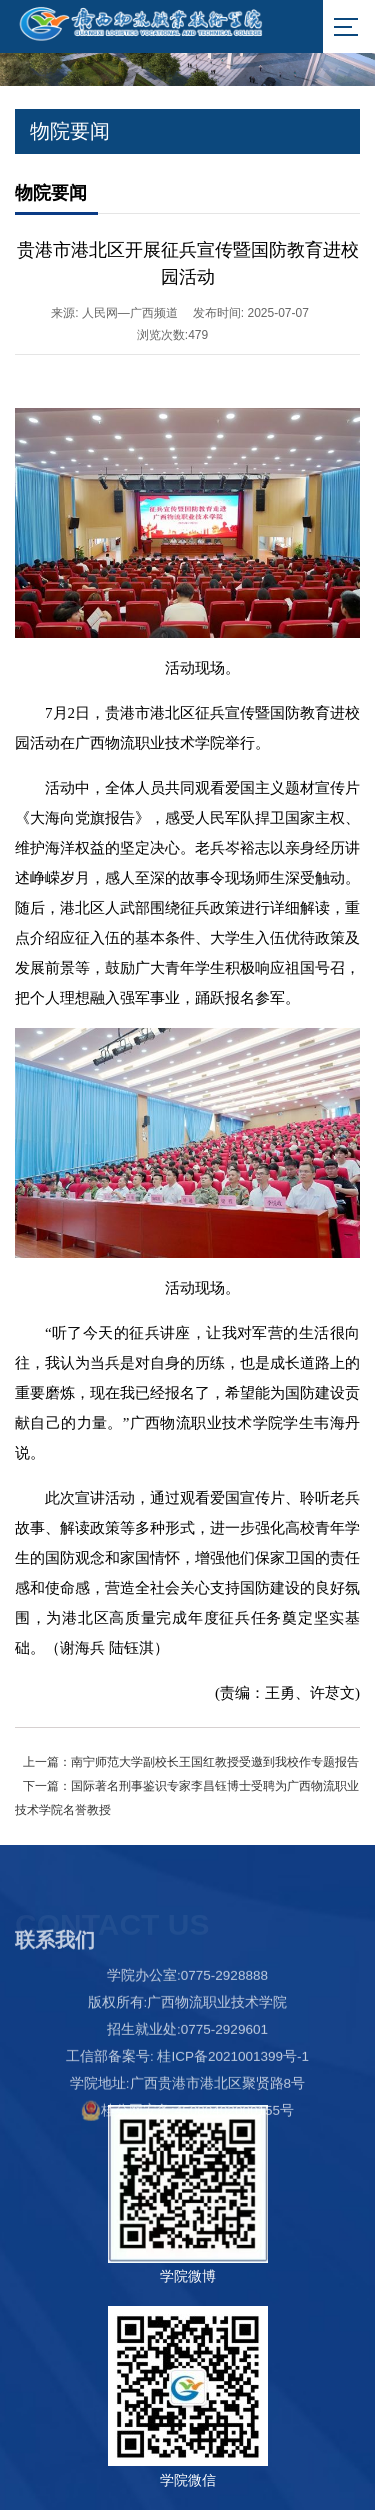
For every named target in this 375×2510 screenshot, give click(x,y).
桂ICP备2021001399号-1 (233, 2101)
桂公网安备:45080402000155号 (187, 2155)
